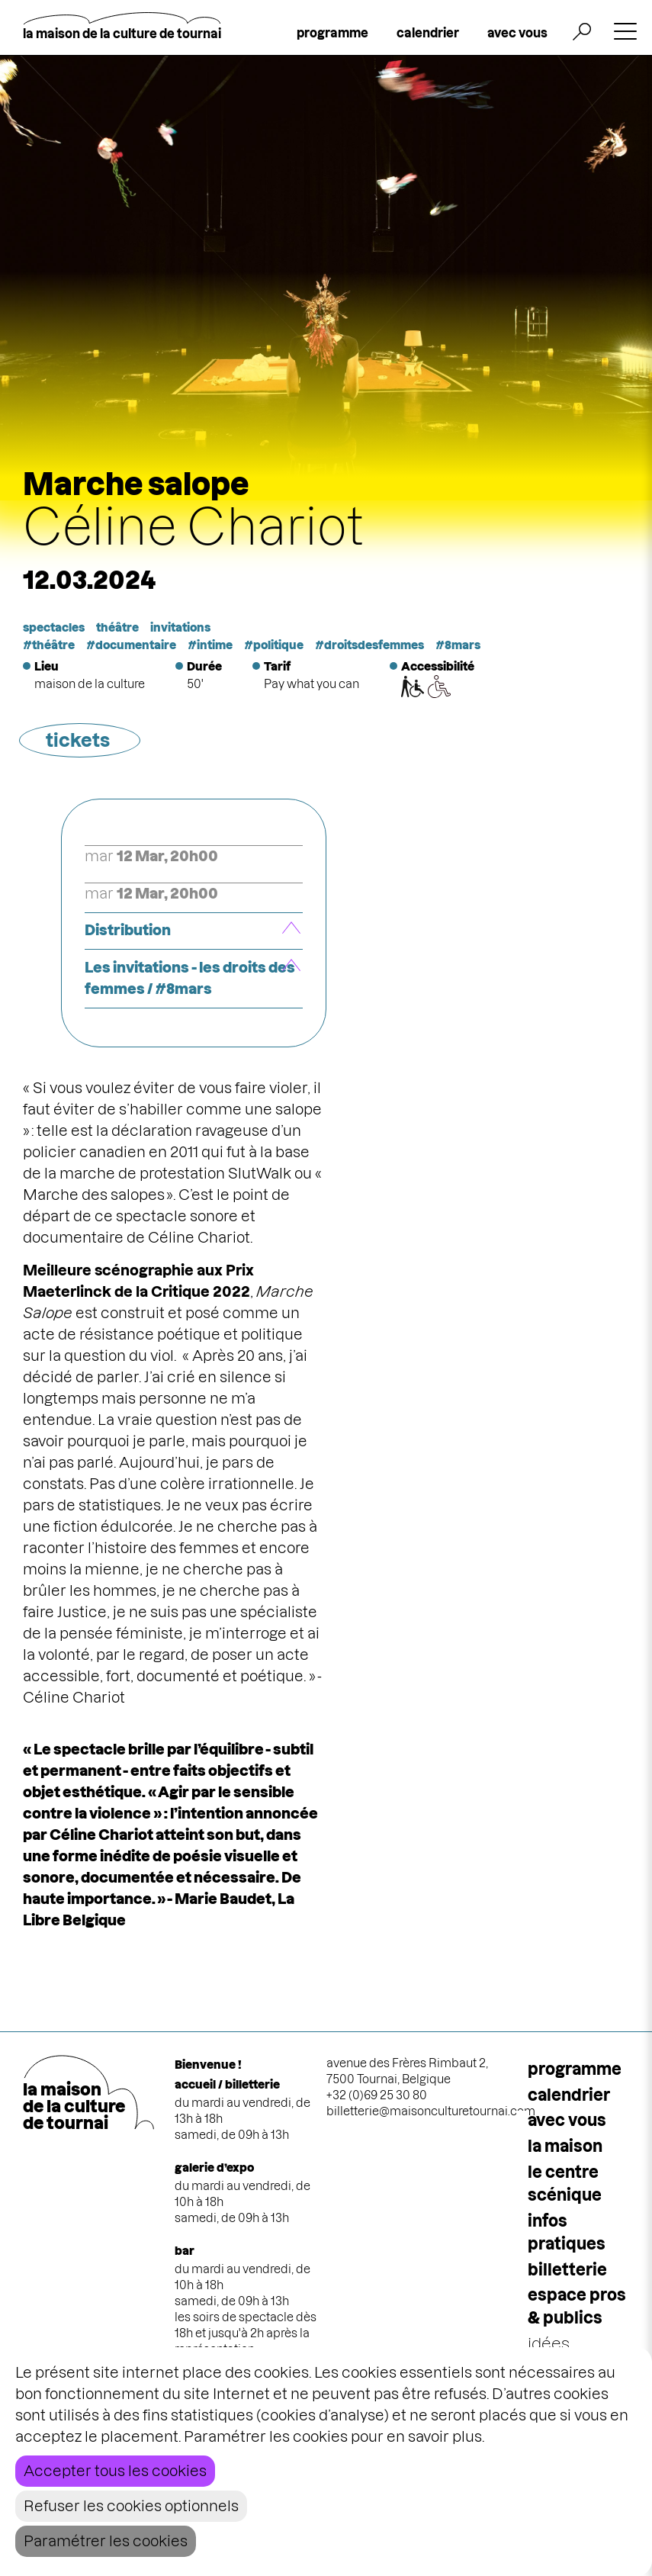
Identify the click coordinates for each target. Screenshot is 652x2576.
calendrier (428, 33)
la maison (565, 2146)
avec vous (517, 33)
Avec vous (567, 2120)
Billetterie (567, 2270)
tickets (78, 740)
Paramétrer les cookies (106, 2541)
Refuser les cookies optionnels (131, 2506)
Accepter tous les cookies (115, 2471)
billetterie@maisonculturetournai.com (430, 2111)
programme (332, 33)
